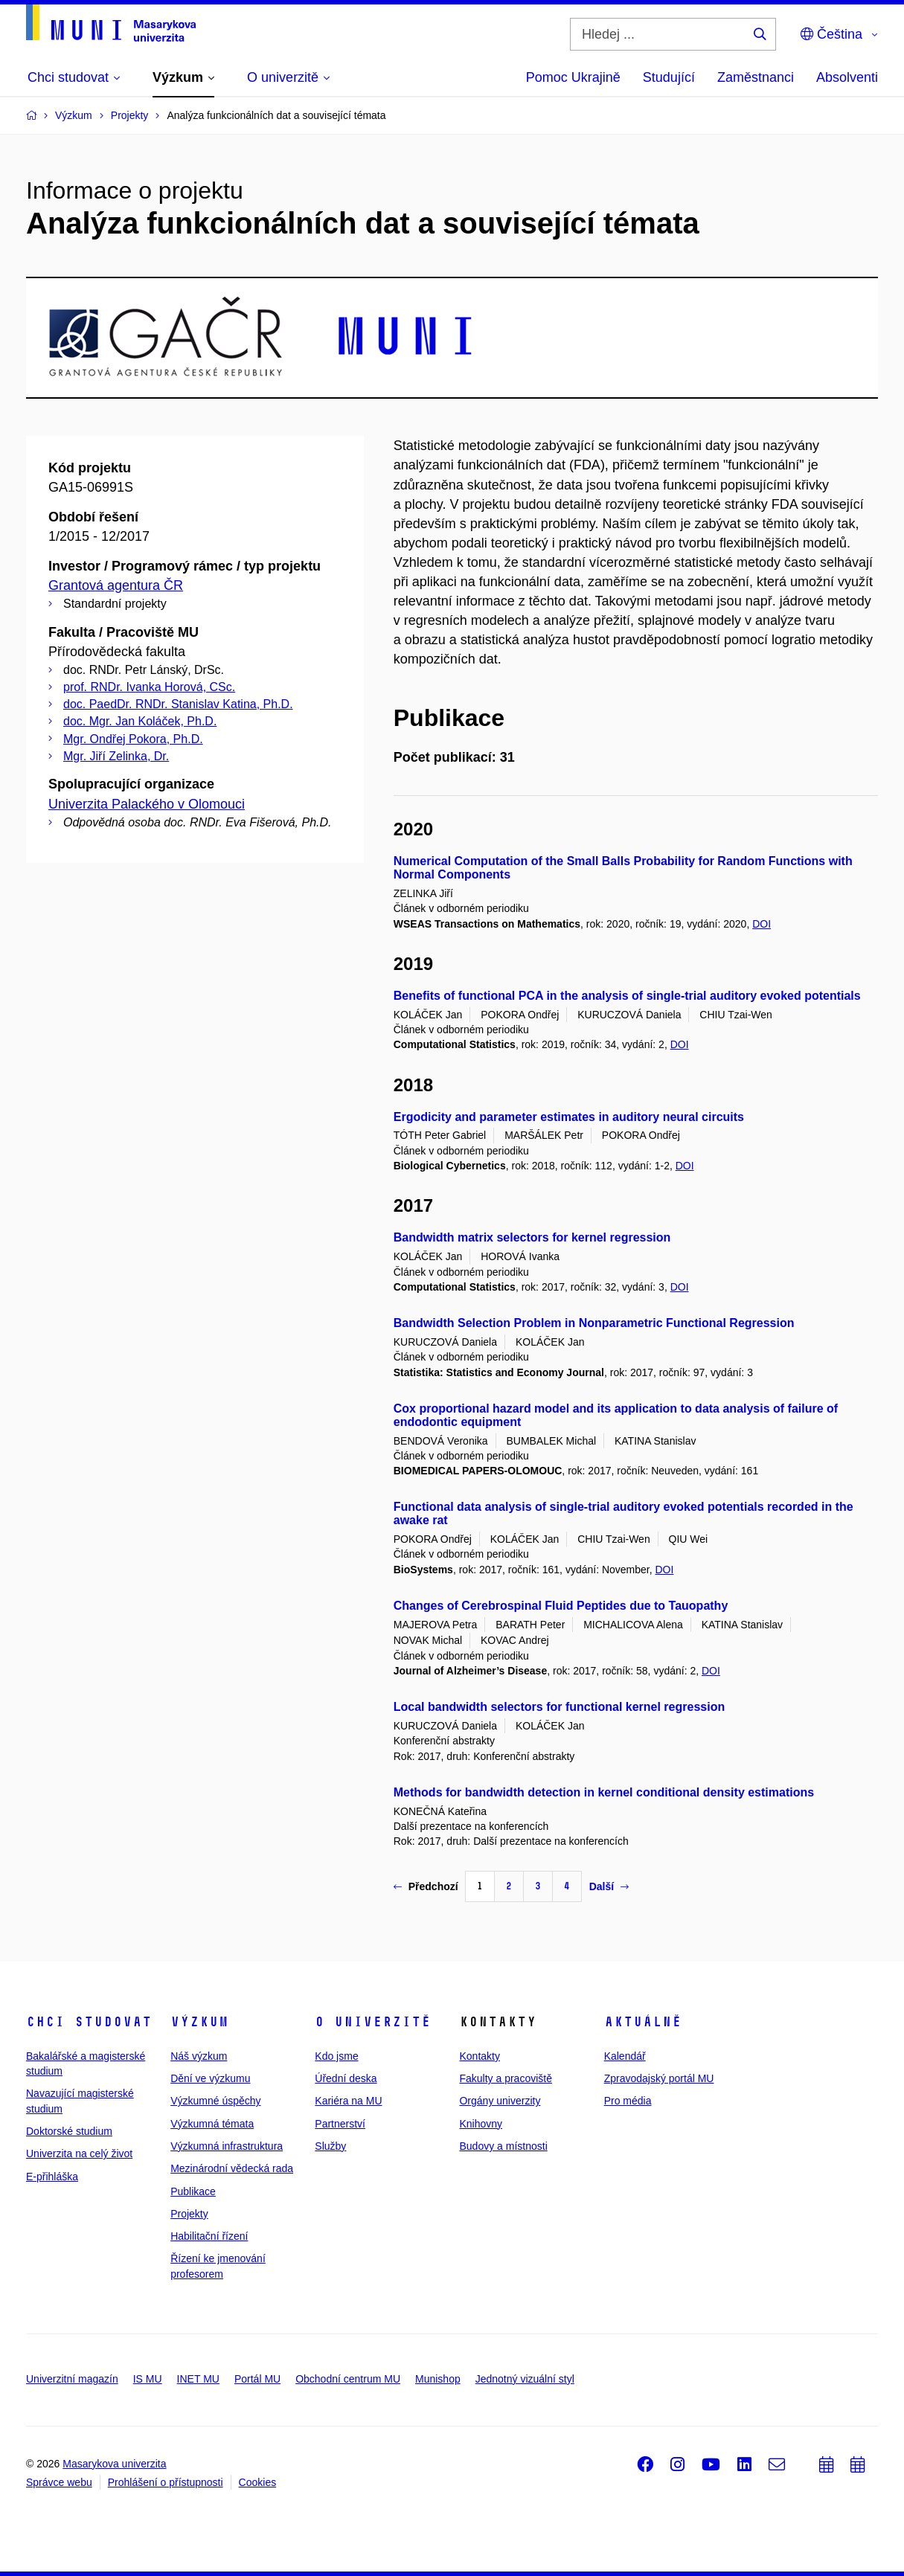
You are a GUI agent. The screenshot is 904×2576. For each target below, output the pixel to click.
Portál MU (257, 2379)
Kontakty (479, 2056)
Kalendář (625, 2056)
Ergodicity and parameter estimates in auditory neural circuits (569, 1117)
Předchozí (426, 1886)
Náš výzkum (198, 2056)
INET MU (198, 2379)
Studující (669, 77)
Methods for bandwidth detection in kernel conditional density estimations (604, 1792)
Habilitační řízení (209, 2236)
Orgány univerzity (499, 2101)
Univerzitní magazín (72, 2379)
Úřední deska (345, 2078)
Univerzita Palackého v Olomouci (146, 804)
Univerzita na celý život (79, 2153)
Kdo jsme (336, 2056)
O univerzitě (373, 2022)
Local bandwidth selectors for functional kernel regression (559, 1706)
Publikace (193, 2191)
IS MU (147, 2379)
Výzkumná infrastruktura (226, 2146)
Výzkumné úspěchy (215, 2101)
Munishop (438, 2379)
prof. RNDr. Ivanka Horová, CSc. (149, 687)
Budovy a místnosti (503, 2146)
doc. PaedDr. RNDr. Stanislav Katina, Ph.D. (178, 704)
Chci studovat (89, 2022)
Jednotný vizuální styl (524, 2379)
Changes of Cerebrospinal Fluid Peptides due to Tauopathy (561, 1605)
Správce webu (59, 2482)
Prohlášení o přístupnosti (165, 2482)
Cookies (258, 2482)
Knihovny (480, 2124)
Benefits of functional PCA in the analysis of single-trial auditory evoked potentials (627, 995)
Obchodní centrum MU (347, 2379)
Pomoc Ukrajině (573, 77)
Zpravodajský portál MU (659, 2078)
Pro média (628, 2101)
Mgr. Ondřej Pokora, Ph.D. (133, 739)
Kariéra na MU (348, 2101)
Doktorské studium (69, 2131)
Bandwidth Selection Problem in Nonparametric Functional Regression (594, 1323)
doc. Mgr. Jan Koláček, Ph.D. (140, 721)
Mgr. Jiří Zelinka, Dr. (116, 756)
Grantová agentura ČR (115, 585)
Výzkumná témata (212, 2124)
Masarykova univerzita (114, 2464)
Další (609, 1886)
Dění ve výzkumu (210, 2078)
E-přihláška (52, 2176)
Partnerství (340, 2124)
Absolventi (847, 77)
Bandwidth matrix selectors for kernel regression (532, 1237)
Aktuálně (643, 2022)
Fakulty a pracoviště (505, 2078)
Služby (330, 2146)
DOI (761, 924)
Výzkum (199, 2022)
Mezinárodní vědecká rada (231, 2168)
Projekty (189, 2214)
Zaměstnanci (755, 77)
